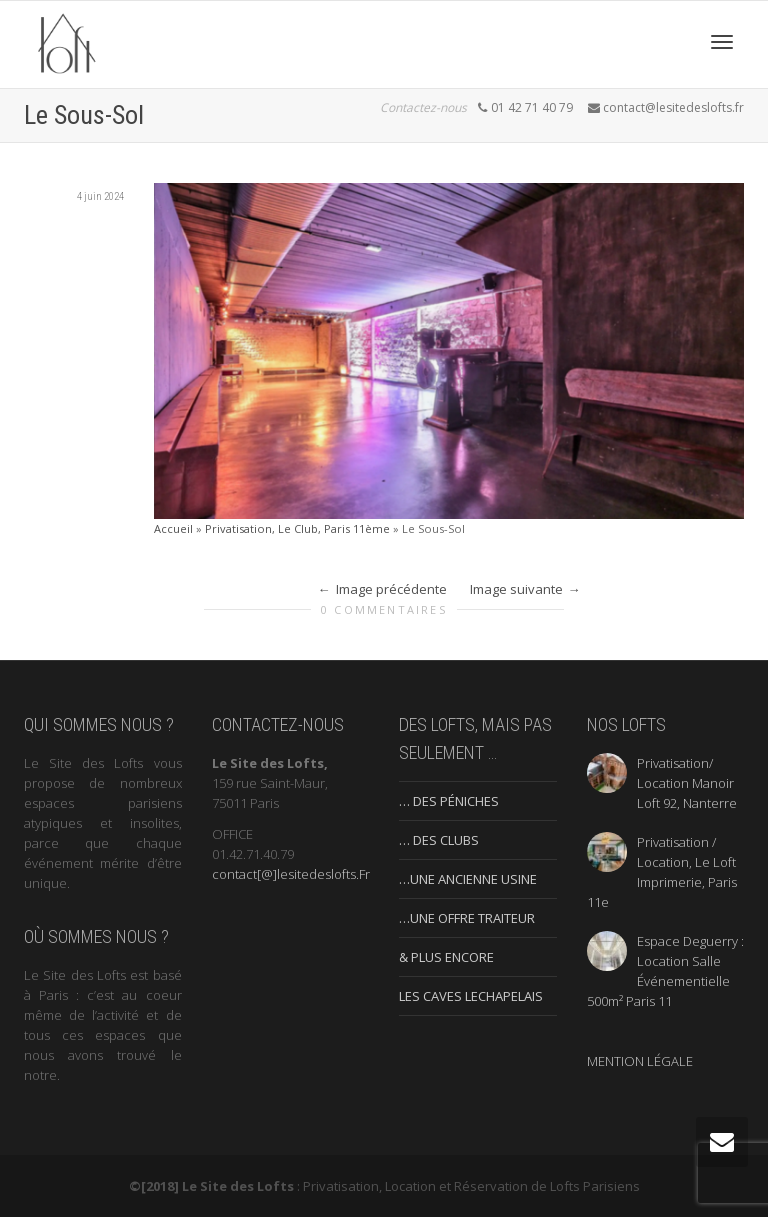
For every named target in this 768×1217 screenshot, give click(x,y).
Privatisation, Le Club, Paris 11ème (297, 528)
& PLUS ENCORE (446, 957)
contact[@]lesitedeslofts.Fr (291, 874)
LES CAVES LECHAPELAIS (471, 996)
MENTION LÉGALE (640, 1061)
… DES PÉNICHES (449, 801)
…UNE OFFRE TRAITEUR (467, 918)
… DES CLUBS (439, 840)
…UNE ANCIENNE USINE (468, 879)
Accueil (173, 528)
